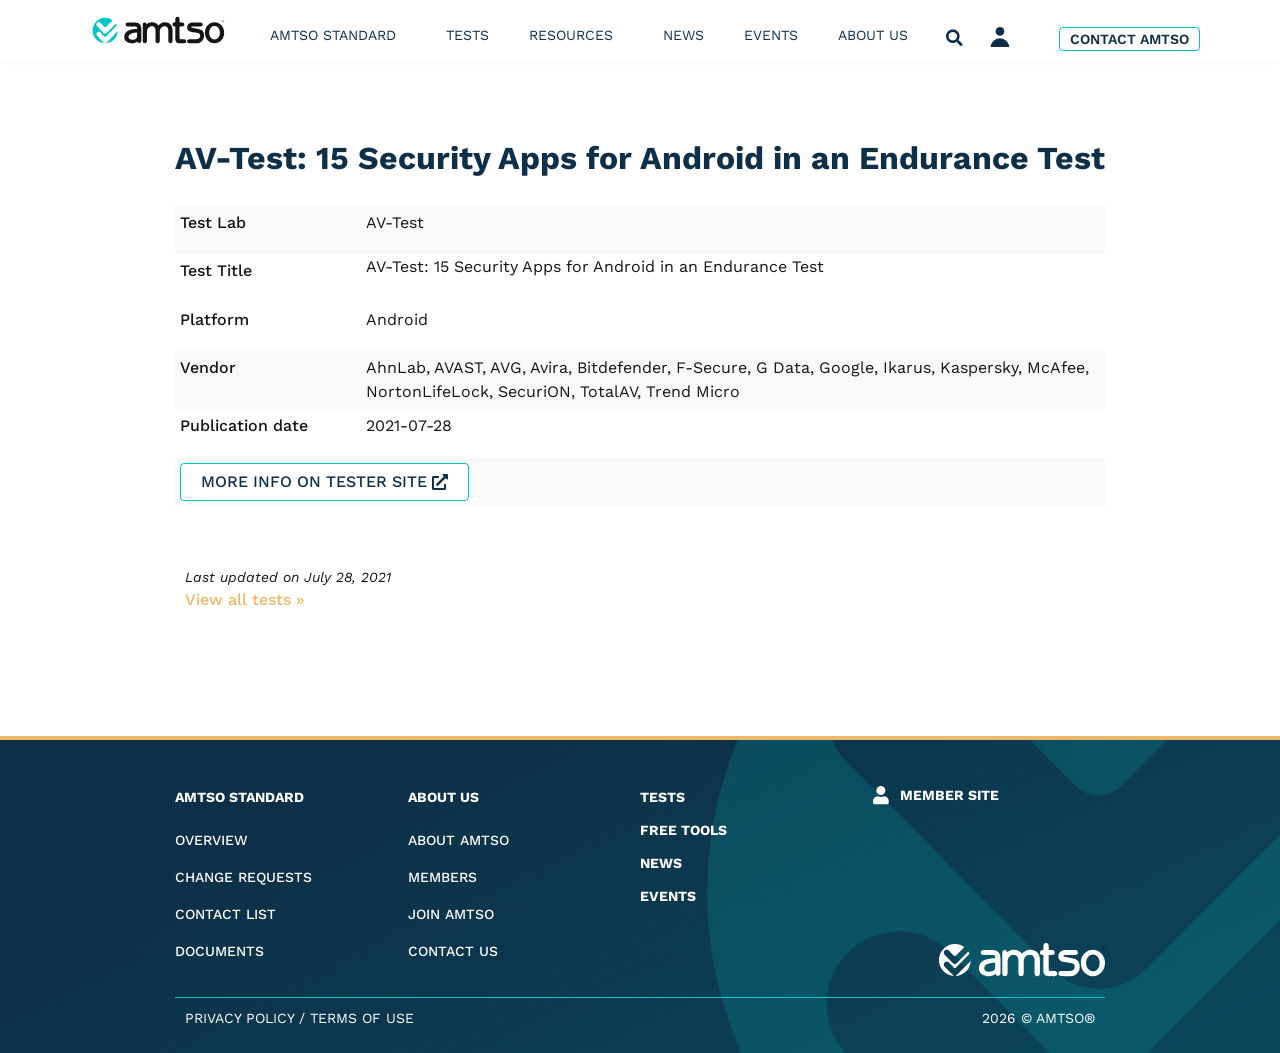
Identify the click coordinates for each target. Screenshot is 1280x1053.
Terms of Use (362, 1018)
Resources (576, 35)
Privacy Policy (239, 1018)
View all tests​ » (244, 599)
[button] (954, 38)
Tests (467, 35)
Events (771, 35)
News (683, 35)
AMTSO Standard (338, 35)
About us (878, 35)
